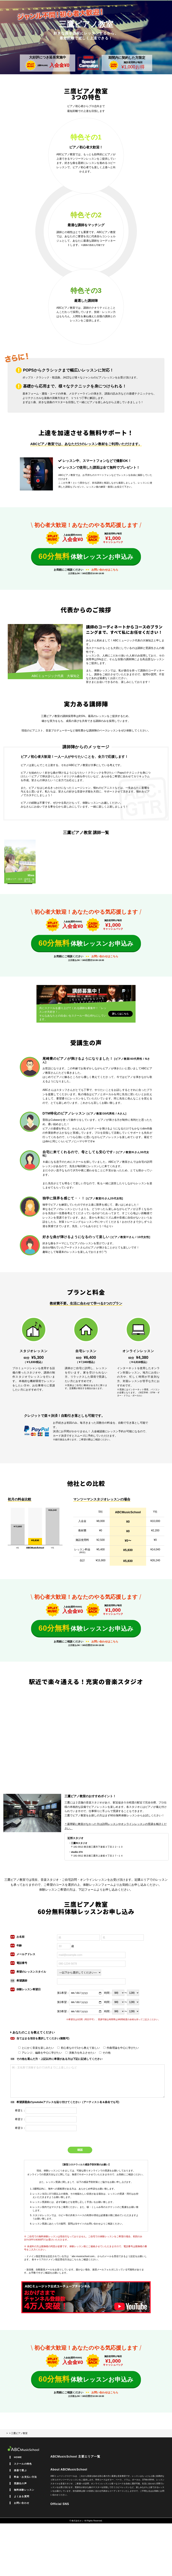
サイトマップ (120, 2567)
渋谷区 (72, 2504)
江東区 (146, 2507)
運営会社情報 (163, 2567)
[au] (51, 2303)
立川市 (124, 2511)
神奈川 (138, 2511)
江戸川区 (155, 2507)
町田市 (90, 2507)
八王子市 (62, 2511)
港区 (145, 2504)
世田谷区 (54, 2504)
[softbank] (41, 2303)
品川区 (88, 2511)
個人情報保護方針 (142, 2567)
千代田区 (99, 2507)
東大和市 (127, 2504)
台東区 (57, 2507)
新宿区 (63, 2504)
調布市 (74, 2507)
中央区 (72, 2511)
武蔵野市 (105, 2511)
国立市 (118, 2504)
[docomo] (29, 2303)
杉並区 (94, 2504)
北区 (79, 2504)
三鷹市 (116, 2507)
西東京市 (137, 2504)
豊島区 (86, 2504)
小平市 (96, 2511)
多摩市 (80, 2511)
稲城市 (108, 2507)
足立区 (152, 2504)
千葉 (131, 2511)
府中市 (132, 2507)
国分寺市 (115, 2511)
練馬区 (65, 2507)
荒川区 (82, 2507)
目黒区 (110, 2504)
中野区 (102, 2504)
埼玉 (139, 2507)
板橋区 (124, 2507)
